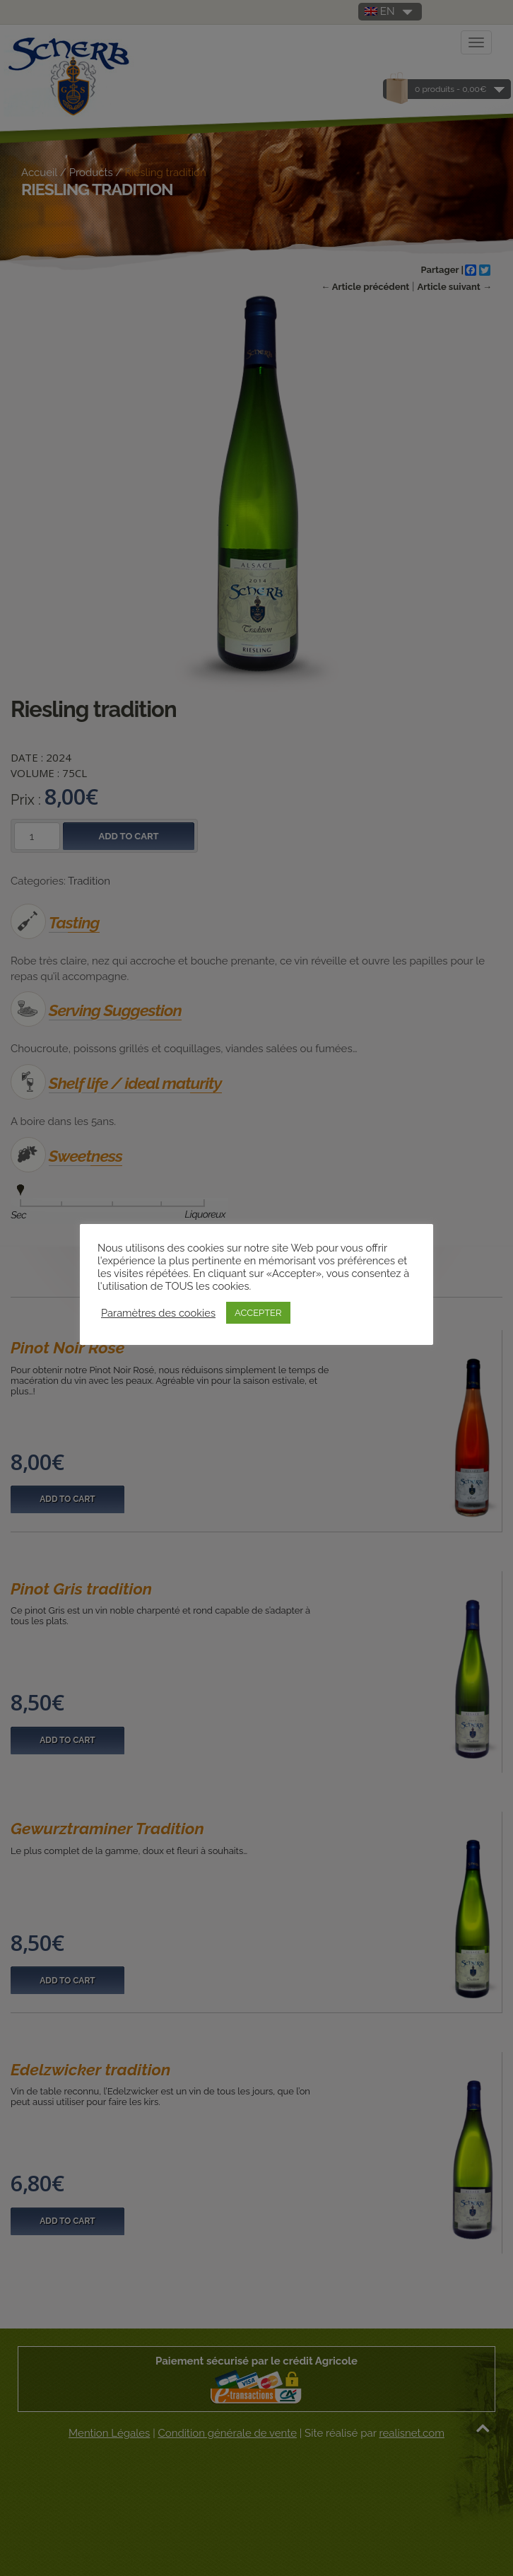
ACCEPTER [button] (258, 1312)
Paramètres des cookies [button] (158, 1313)
